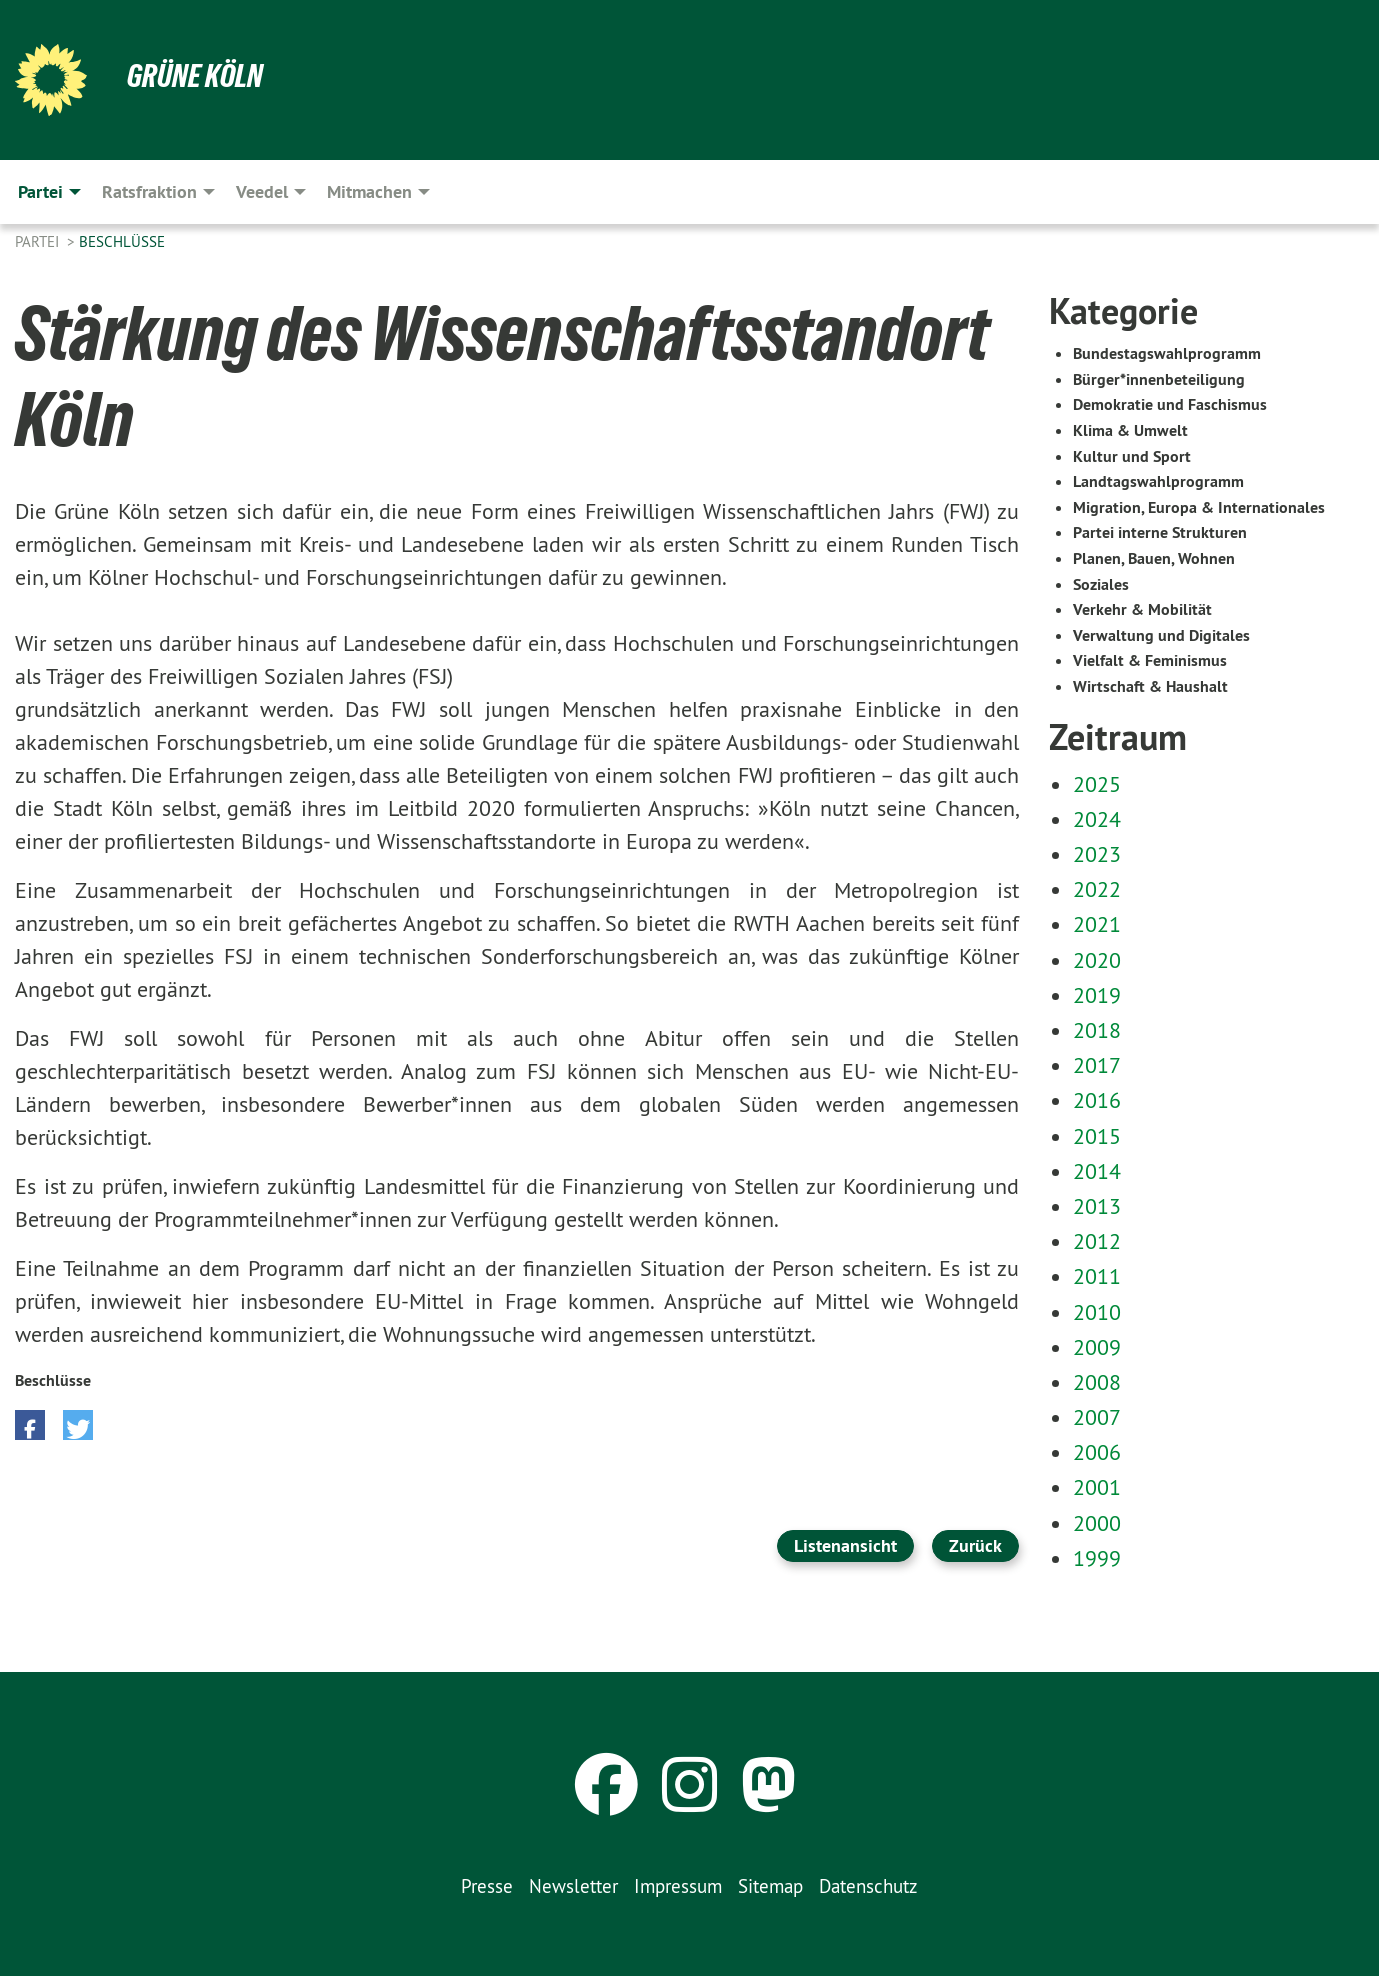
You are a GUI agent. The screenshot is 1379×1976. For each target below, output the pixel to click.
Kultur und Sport (1132, 456)
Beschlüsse (122, 241)
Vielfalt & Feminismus (1150, 660)
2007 (1097, 1417)
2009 (1097, 1347)
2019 (1097, 995)
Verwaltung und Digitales (1161, 635)
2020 (1097, 960)
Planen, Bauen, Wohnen (1154, 558)
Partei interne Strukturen (1160, 532)
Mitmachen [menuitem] (369, 191)
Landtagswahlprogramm (1158, 481)
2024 (1097, 819)
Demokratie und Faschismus (1170, 404)
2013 (1097, 1206)
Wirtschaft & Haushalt (1150, 686)
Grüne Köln (195, 76)
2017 (1097, 1065)
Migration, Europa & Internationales (1199, 507)
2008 (1097, 1382)
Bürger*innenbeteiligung (1159, 379)
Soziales (1101, 584)
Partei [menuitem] (40, 191)
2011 (1097, 1276)
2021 (1097, 924)
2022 (1097, 889)
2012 (1097, 1241)
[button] (30, 1425)
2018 (1097, 1030)
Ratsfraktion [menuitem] (149, 191)
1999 (1097, 1558)
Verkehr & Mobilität (1142, 609)
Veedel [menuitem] (262, 191)
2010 (1097, 1312)
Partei (39, 241)
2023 (1097, 854)
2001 (1097, 1487)
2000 (1097, 1523)
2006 (1097, 1452)
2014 (1097, 1171)
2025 (1097, 784)
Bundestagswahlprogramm (1167, 353)
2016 (1097, 1100)
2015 (1097, 1136)
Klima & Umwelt (1130, 430)
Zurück (975, 1545)
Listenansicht (845, 1545)
